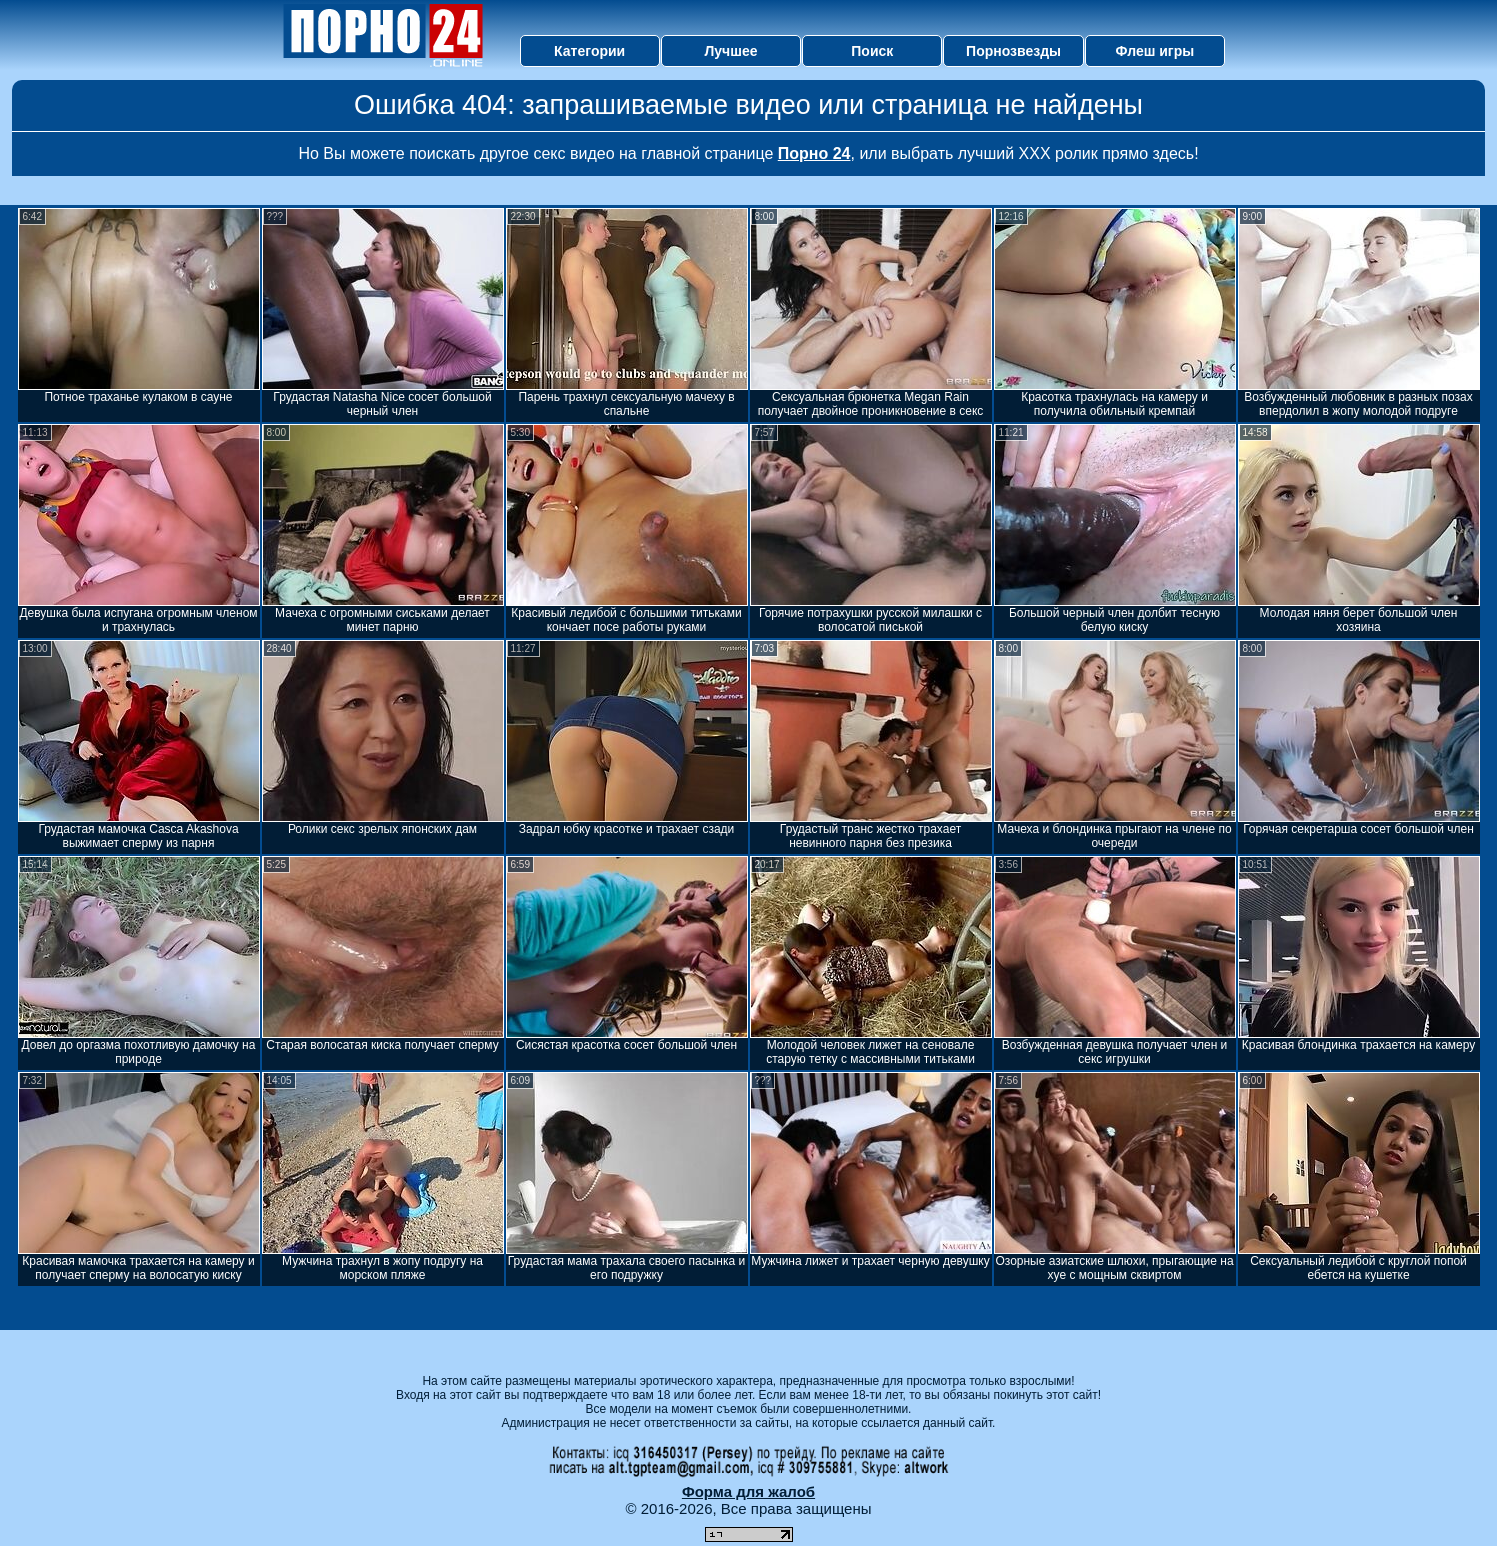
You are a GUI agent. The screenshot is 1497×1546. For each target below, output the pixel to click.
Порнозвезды (1013, 51)
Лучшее (730, 51)
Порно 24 (814, 153)
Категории (589, 51)
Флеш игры (1155, 51)
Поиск (872, 51)
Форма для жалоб (748, 1491)
